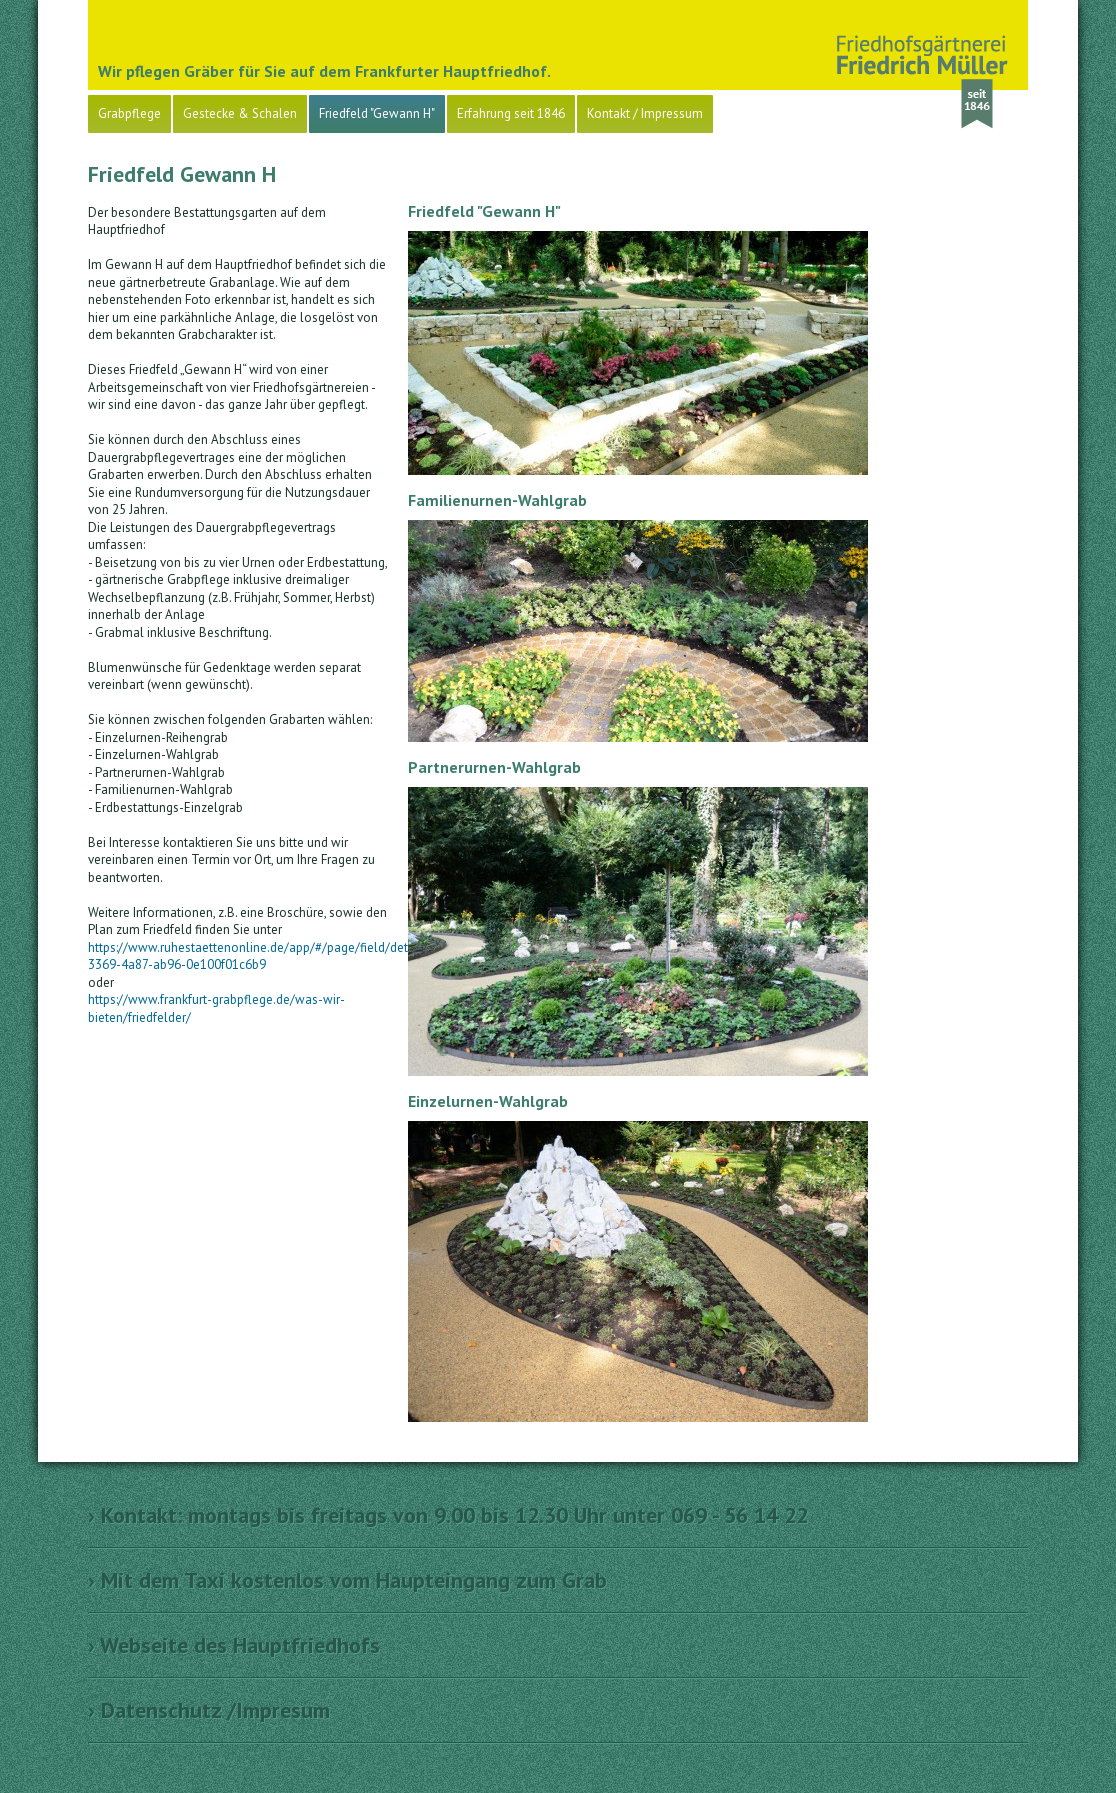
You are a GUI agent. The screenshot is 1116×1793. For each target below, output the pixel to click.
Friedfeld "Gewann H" (377, 113)
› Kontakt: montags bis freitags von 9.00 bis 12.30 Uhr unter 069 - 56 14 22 (448, 1515)
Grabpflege (129, 113)
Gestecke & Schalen (240, 113)
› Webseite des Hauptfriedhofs (234, 1645)
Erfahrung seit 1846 (511, 113)
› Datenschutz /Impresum (209, 1710)
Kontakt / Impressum (645, 113)
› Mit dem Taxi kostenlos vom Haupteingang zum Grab (347, 1580)
